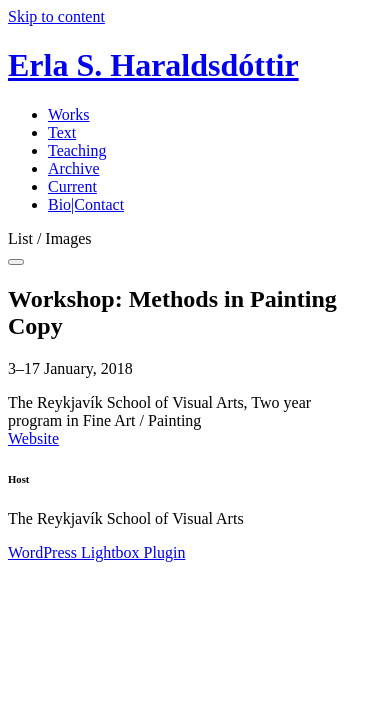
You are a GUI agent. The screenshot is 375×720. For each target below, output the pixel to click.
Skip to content (56, 16)
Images (68, 238)
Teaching (77, 150)
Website (33, 438)
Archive (74, 168)
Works (68, 114)
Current (72, 186)
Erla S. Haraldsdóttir (153, 65)
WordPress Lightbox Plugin (96, 552)
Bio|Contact (86, 204)
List (20, 238)
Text (62, 132)
